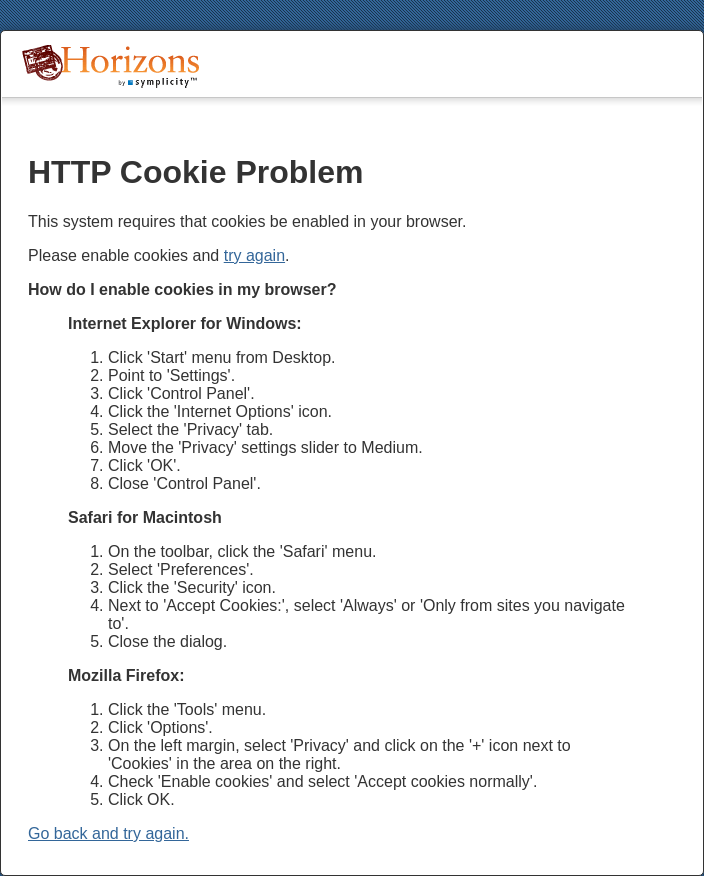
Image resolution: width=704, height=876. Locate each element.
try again (254, 255)
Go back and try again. (108, 833)
